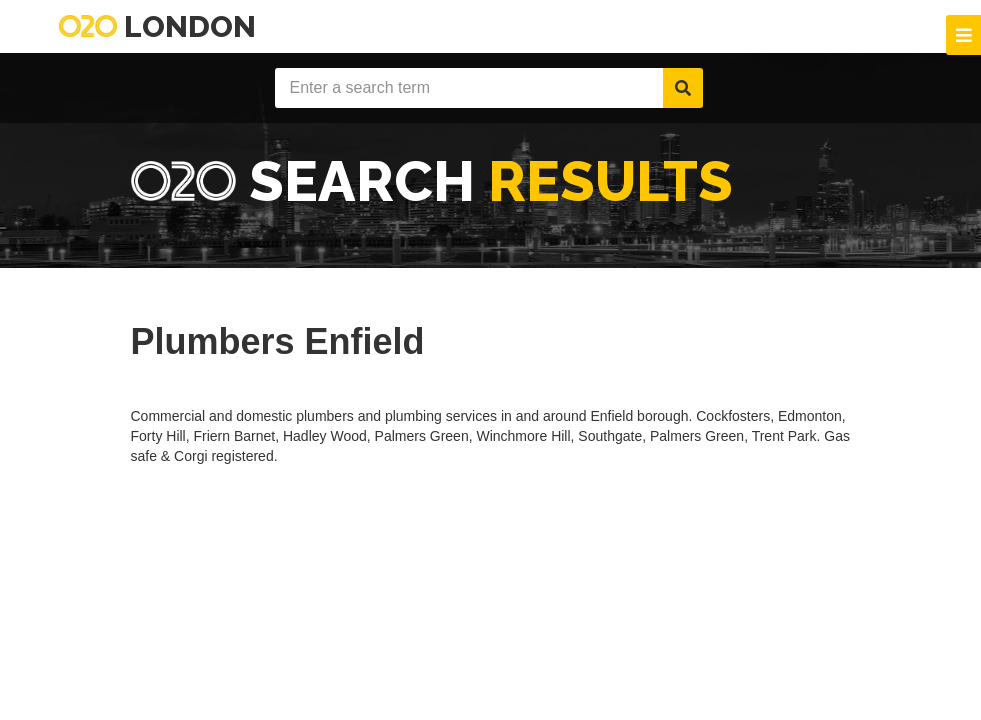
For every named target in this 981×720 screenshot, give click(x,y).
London (157, 26)
